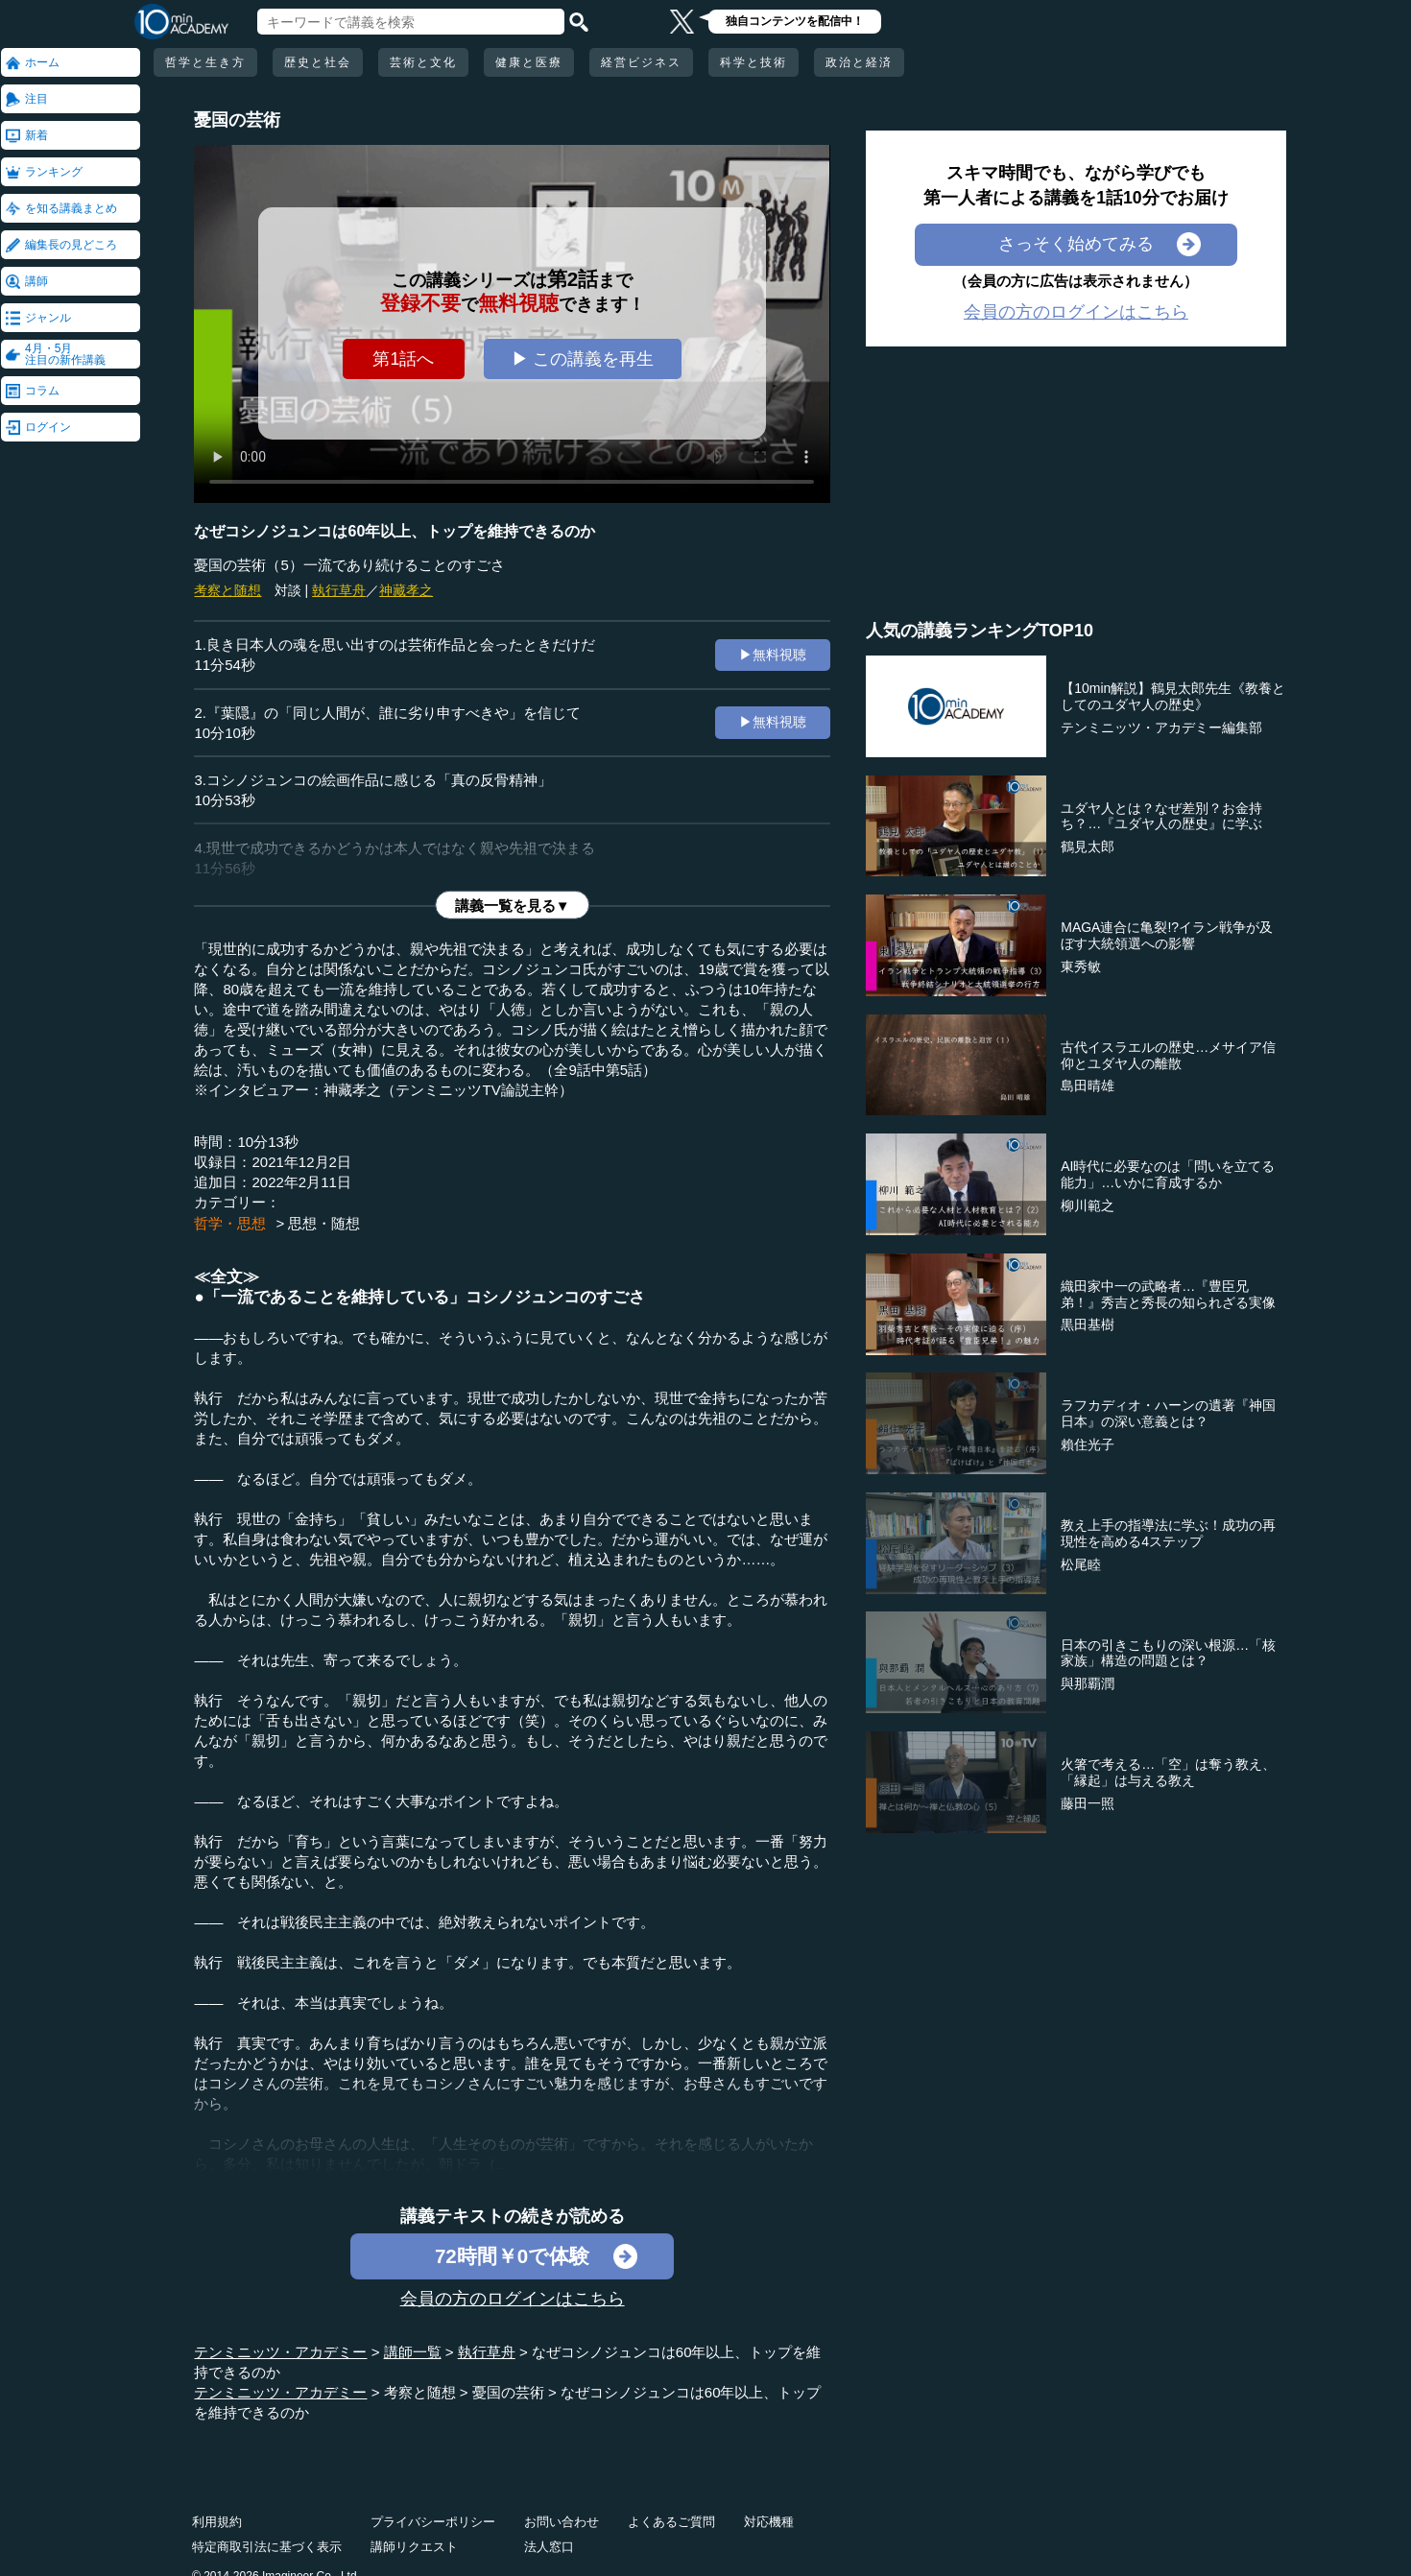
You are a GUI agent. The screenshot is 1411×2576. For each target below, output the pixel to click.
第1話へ (403, 359)
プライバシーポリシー (433, 2522)
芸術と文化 (423, 62)
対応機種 (769, 2522)
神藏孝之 (406, 590)
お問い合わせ (561, 2522)
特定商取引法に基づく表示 (267, 2547)
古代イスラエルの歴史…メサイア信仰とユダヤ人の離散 (1168, 1055)
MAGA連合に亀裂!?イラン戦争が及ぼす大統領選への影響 (1167, 935)
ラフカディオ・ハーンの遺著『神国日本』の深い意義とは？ (1168, 1413)
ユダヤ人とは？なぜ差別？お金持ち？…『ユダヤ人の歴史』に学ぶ (1161, 816)
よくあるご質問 (671, 2522)
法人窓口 (549, 2547)
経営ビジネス (641, 62)
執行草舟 (339, 590)
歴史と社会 (317, 62)
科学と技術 (753, 62)
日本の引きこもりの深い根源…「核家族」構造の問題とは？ (1168, 1653)
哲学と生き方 (205, 62)
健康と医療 (528, 62)
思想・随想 (324, 1223)
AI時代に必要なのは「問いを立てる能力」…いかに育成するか (1168, 1174)
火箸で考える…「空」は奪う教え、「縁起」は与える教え (1168, 1772)
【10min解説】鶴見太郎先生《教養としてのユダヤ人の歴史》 (1173, 696)
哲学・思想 (230, 1223)
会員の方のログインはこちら (512, 2298)
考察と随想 (227, 590)
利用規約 (217, 2522)
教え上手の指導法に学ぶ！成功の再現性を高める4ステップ (1168, 1533)
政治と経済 (859, 62)
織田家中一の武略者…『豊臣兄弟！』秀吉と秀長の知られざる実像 (1168, 1294)
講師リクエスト (414, 2547)
